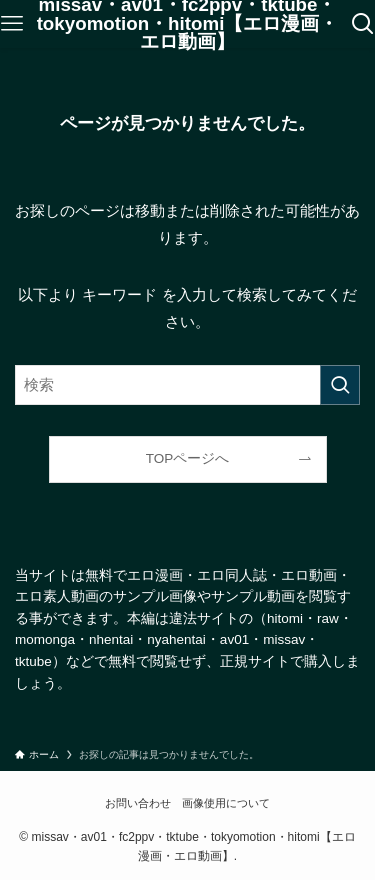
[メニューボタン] (12, 24)
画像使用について (226, 803)
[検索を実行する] (340, 385)
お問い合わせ (138, 803)
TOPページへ (188, 458)
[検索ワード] (187, 385)
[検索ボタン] (363, 24)
